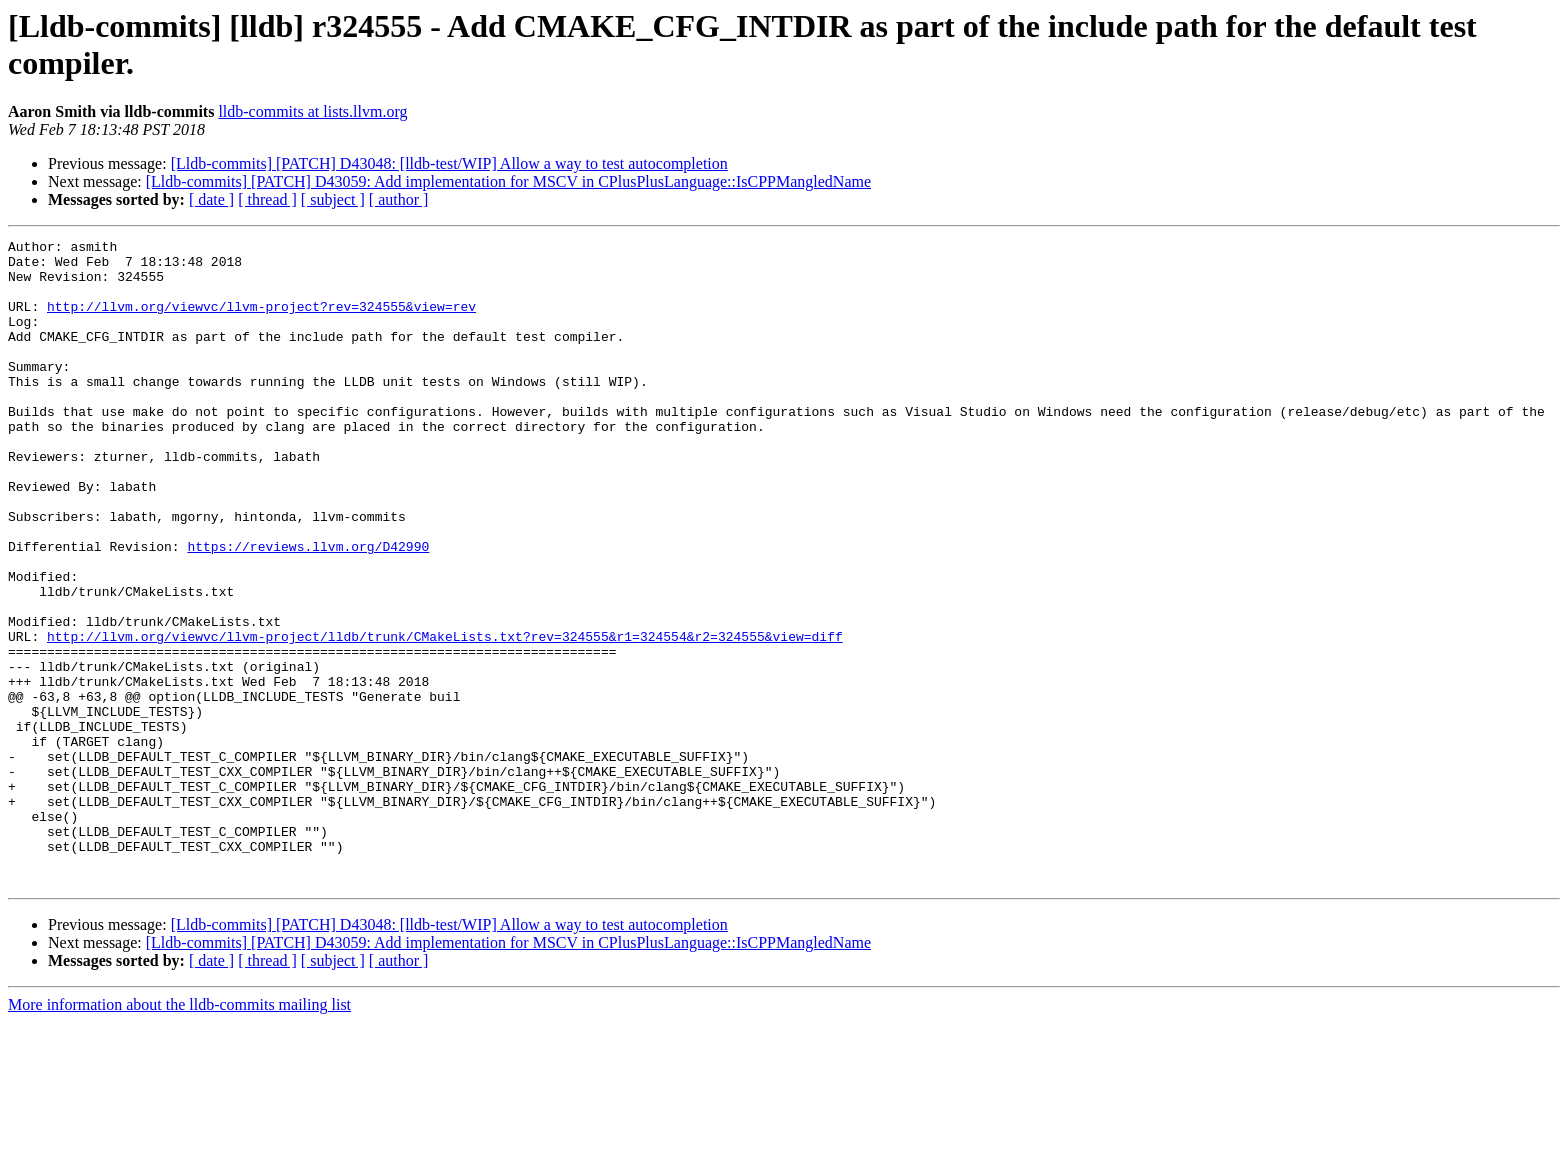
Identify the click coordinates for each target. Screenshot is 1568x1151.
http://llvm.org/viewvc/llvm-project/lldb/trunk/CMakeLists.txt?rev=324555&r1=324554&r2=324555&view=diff (445, 717)
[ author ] (399, 199)
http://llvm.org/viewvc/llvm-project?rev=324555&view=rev (261, 321)
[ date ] (211, 199)
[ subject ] (333, 199)
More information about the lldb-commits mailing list (179, 1133)
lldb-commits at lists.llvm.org (312, 111)
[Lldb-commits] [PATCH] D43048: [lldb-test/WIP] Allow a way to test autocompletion (449, 163)
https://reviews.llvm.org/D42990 (308, 609)
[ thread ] (267, 199)
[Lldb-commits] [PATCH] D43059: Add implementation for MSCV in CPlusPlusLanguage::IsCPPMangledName (508, 181)
